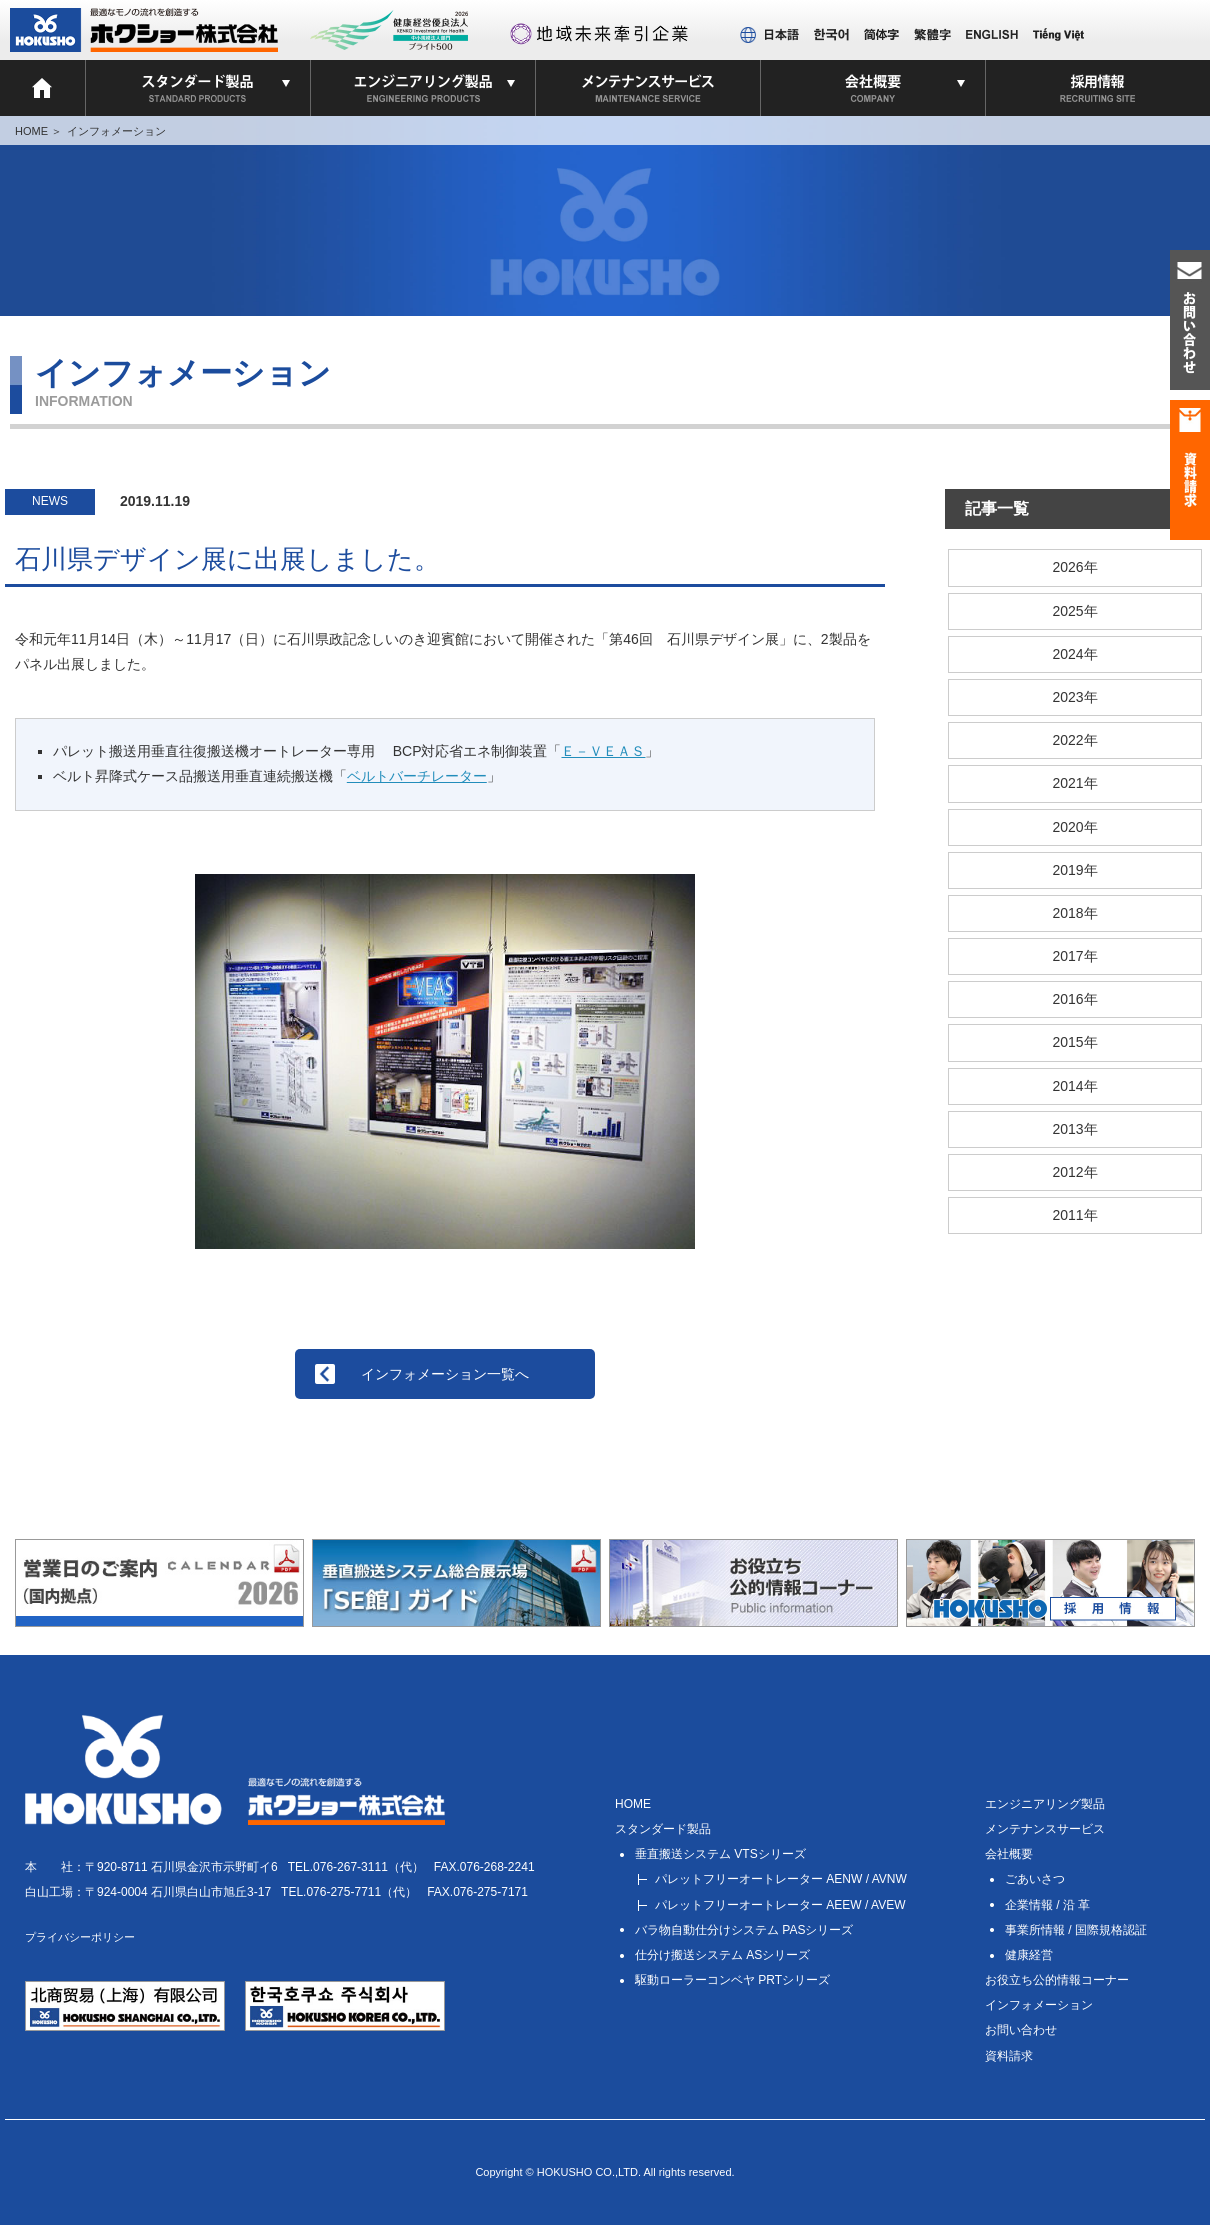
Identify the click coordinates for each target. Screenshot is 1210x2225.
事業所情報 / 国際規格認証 (1076, 1930)
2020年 (1074, 827)
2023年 (1074, 697)
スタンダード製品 (663, 1829)
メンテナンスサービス (1045, 1829)
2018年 (1074, 913)
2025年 (1074, 611)
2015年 (1074, 1042)
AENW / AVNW (781, 1879)
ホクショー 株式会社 (144, 30)
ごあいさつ (1035, 1879)
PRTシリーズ (732, 1980)
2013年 (1074, 1129)
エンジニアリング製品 (1045, 1804)
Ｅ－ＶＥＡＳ (603, 751)
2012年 (1074, 1172)
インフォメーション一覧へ (445, 1374)
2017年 (1074, 956)
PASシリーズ (744, 1930)
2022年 (1074, 740)
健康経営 (1029, 1955)
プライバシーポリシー (80, 1937)
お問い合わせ (1021, 2030)
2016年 (1074, 999)
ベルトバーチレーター (417, 776)
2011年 (1074, 1215)
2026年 (1074, 567)
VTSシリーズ (720, 1854)
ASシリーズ (722, 1955)
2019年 (1074, 870)
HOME (31, 131)
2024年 (1074, 654)
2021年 (1074, 783)
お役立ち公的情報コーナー (1057, 1980)
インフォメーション (116, 131)
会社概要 (1009, 1854)
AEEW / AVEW (780, 1905)
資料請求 (1009, 2056)
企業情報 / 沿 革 (1047, 1905)
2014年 (1074, 1086)
